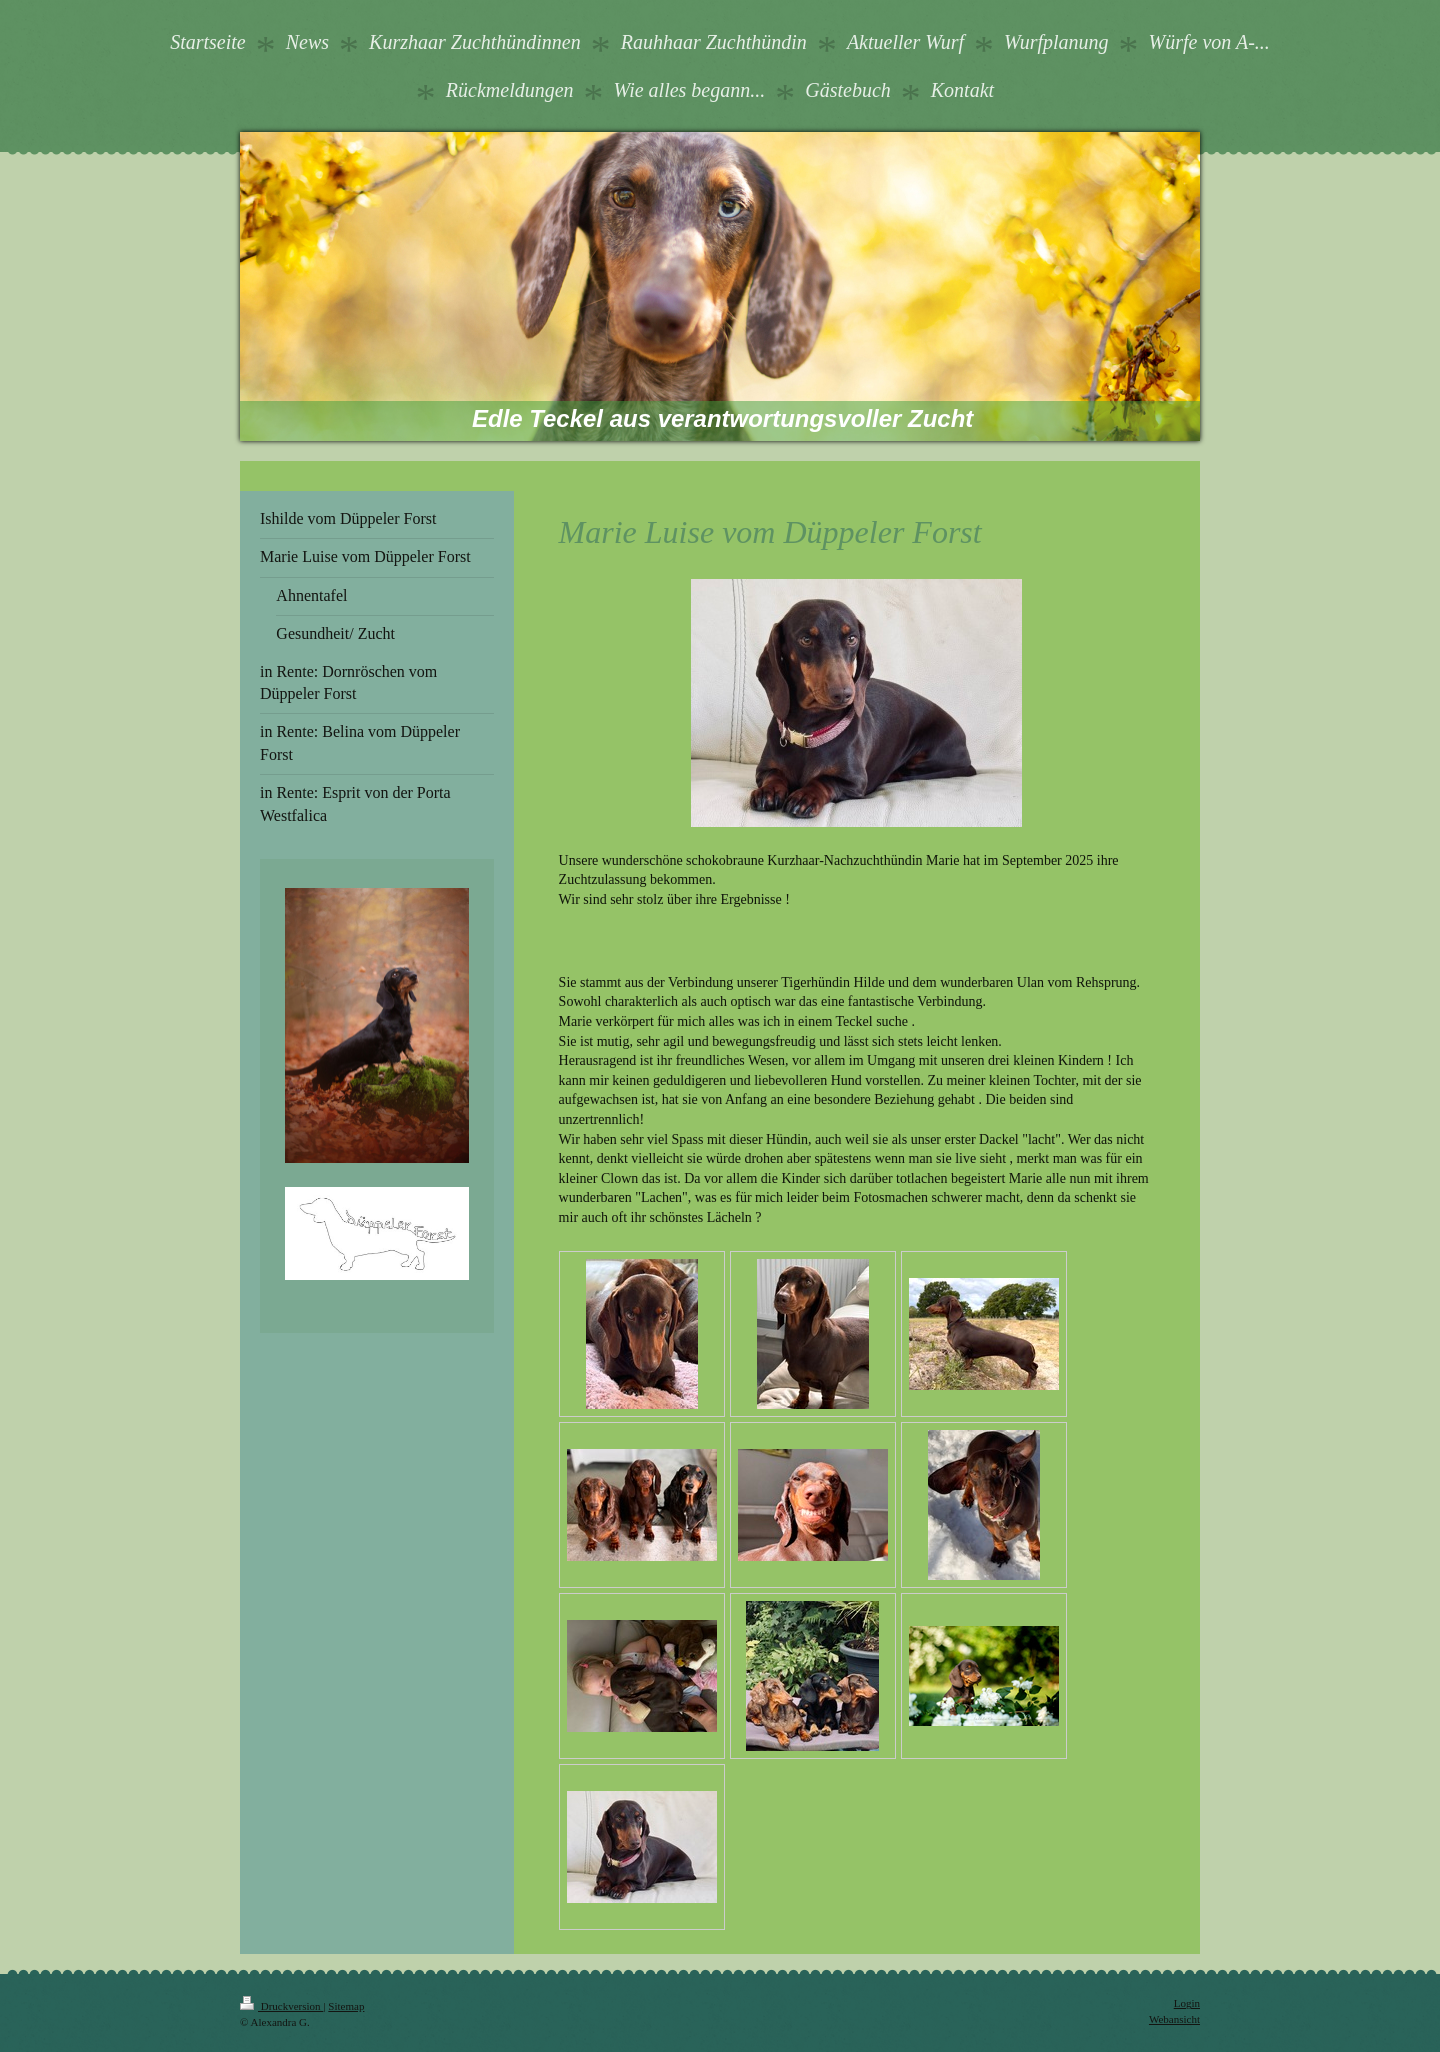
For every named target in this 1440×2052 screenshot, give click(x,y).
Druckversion (281, 2006)
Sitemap (346, 2006)
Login (1187, 2003)
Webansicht (1174, 2019)
